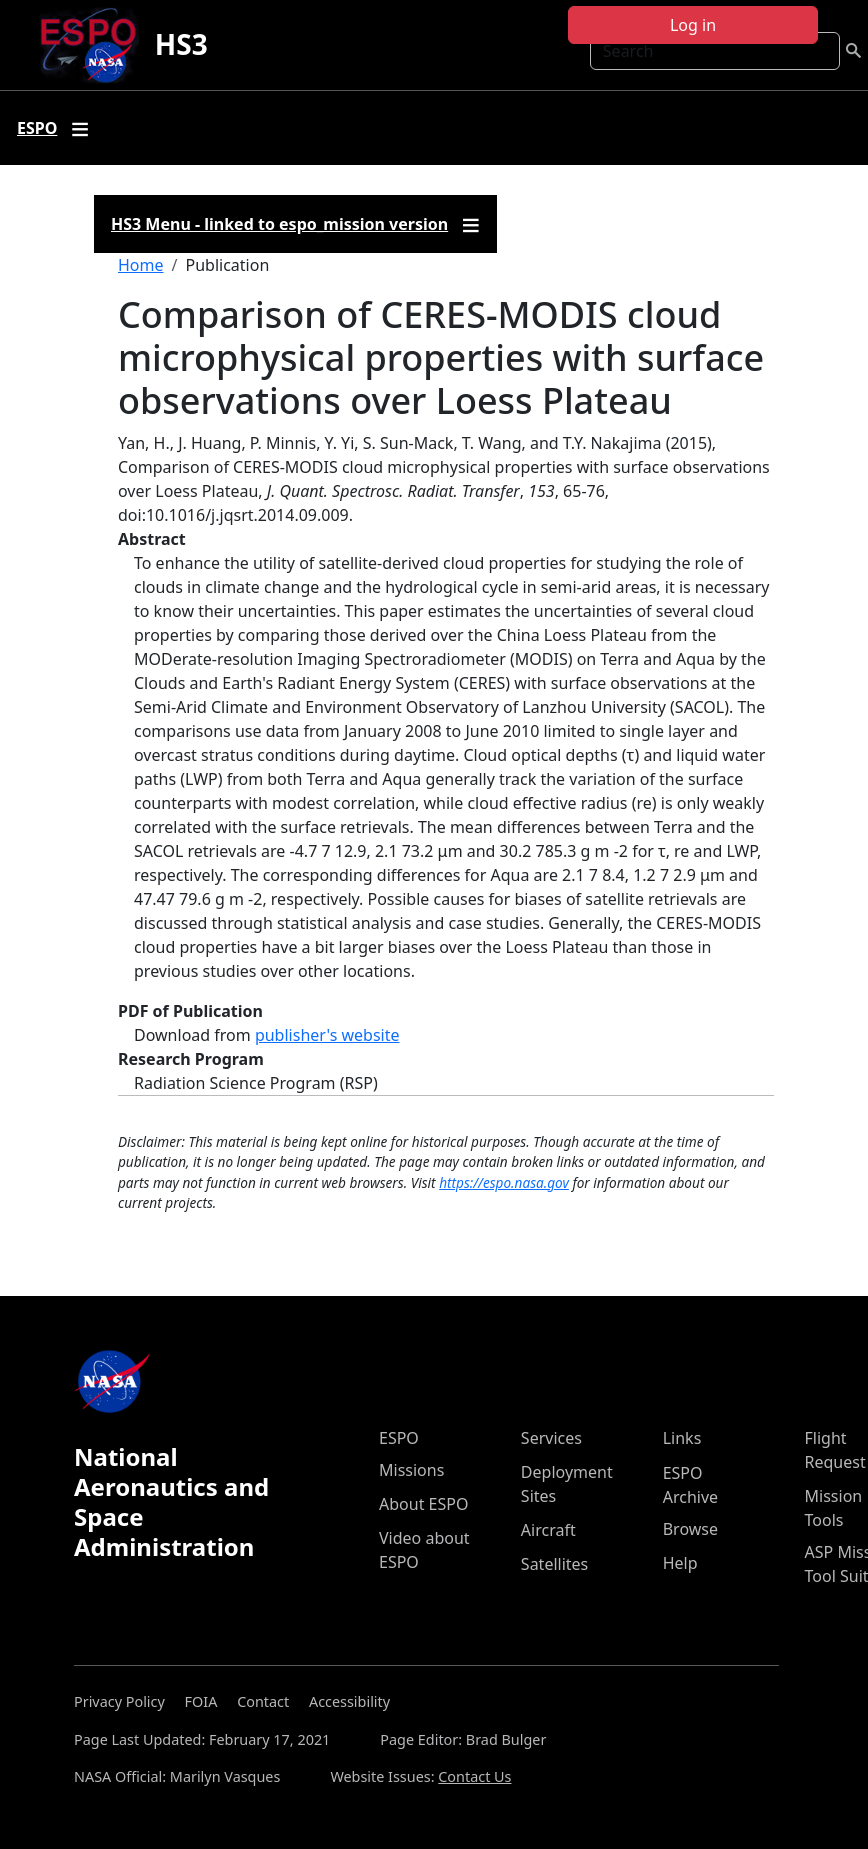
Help (680, 1563)
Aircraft (548, 1530)
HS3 (181, 44)
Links (682, 1438)
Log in (693, 25)
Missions (411, 1470)
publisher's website (327, 1035)
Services (551, 1438)
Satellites (554, 1564)
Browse (690, 1529)
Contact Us (474, 1776)
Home (141, 265)
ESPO (399, 1438)
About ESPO (423, 1504)
